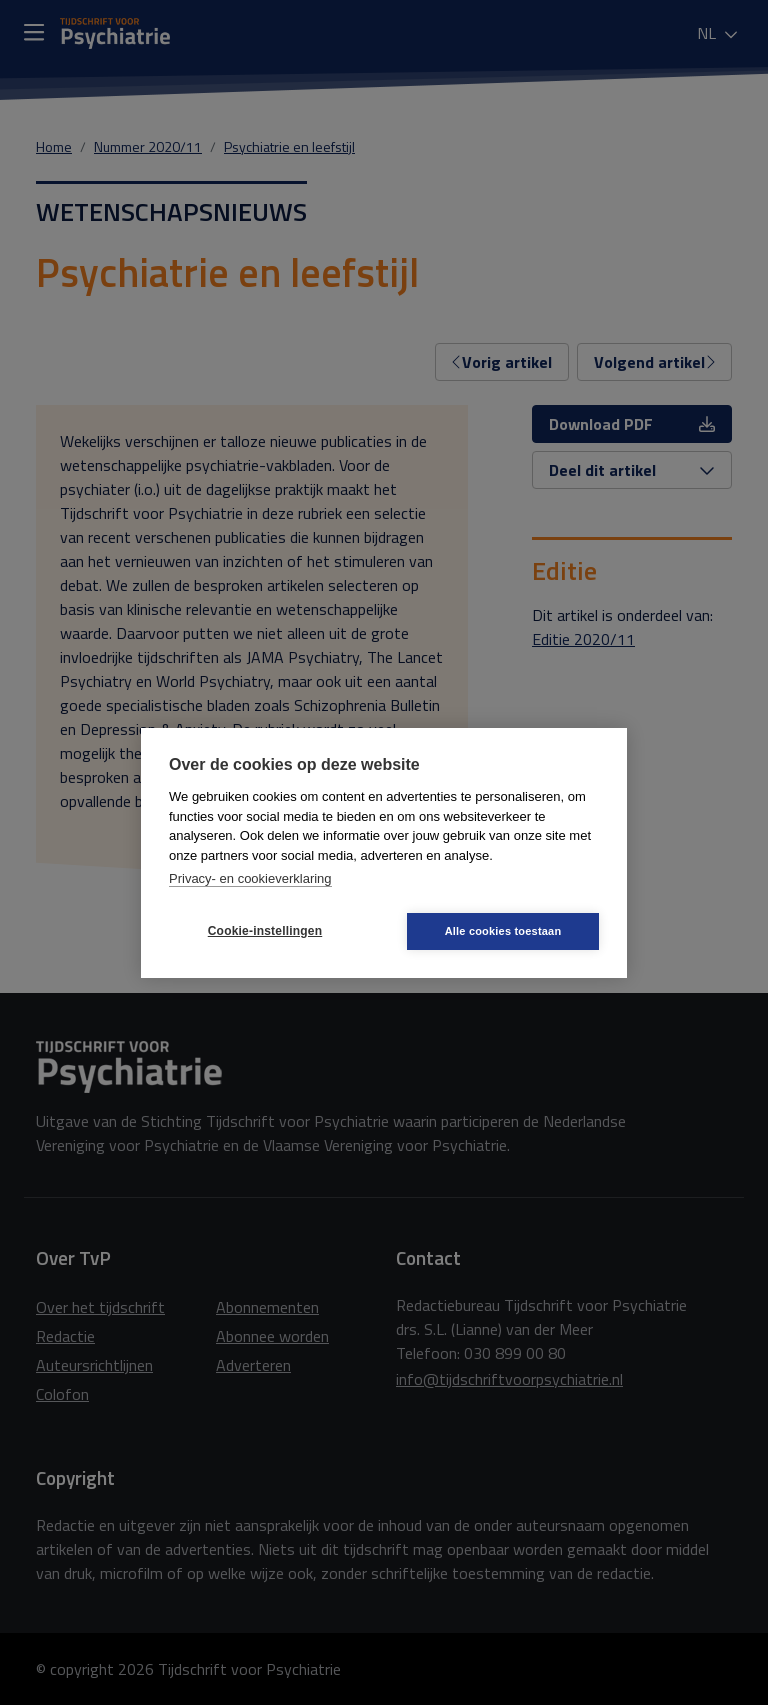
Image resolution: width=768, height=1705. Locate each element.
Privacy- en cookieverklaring (250, 878)
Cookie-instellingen (265, 931)
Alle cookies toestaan (503, 931)
